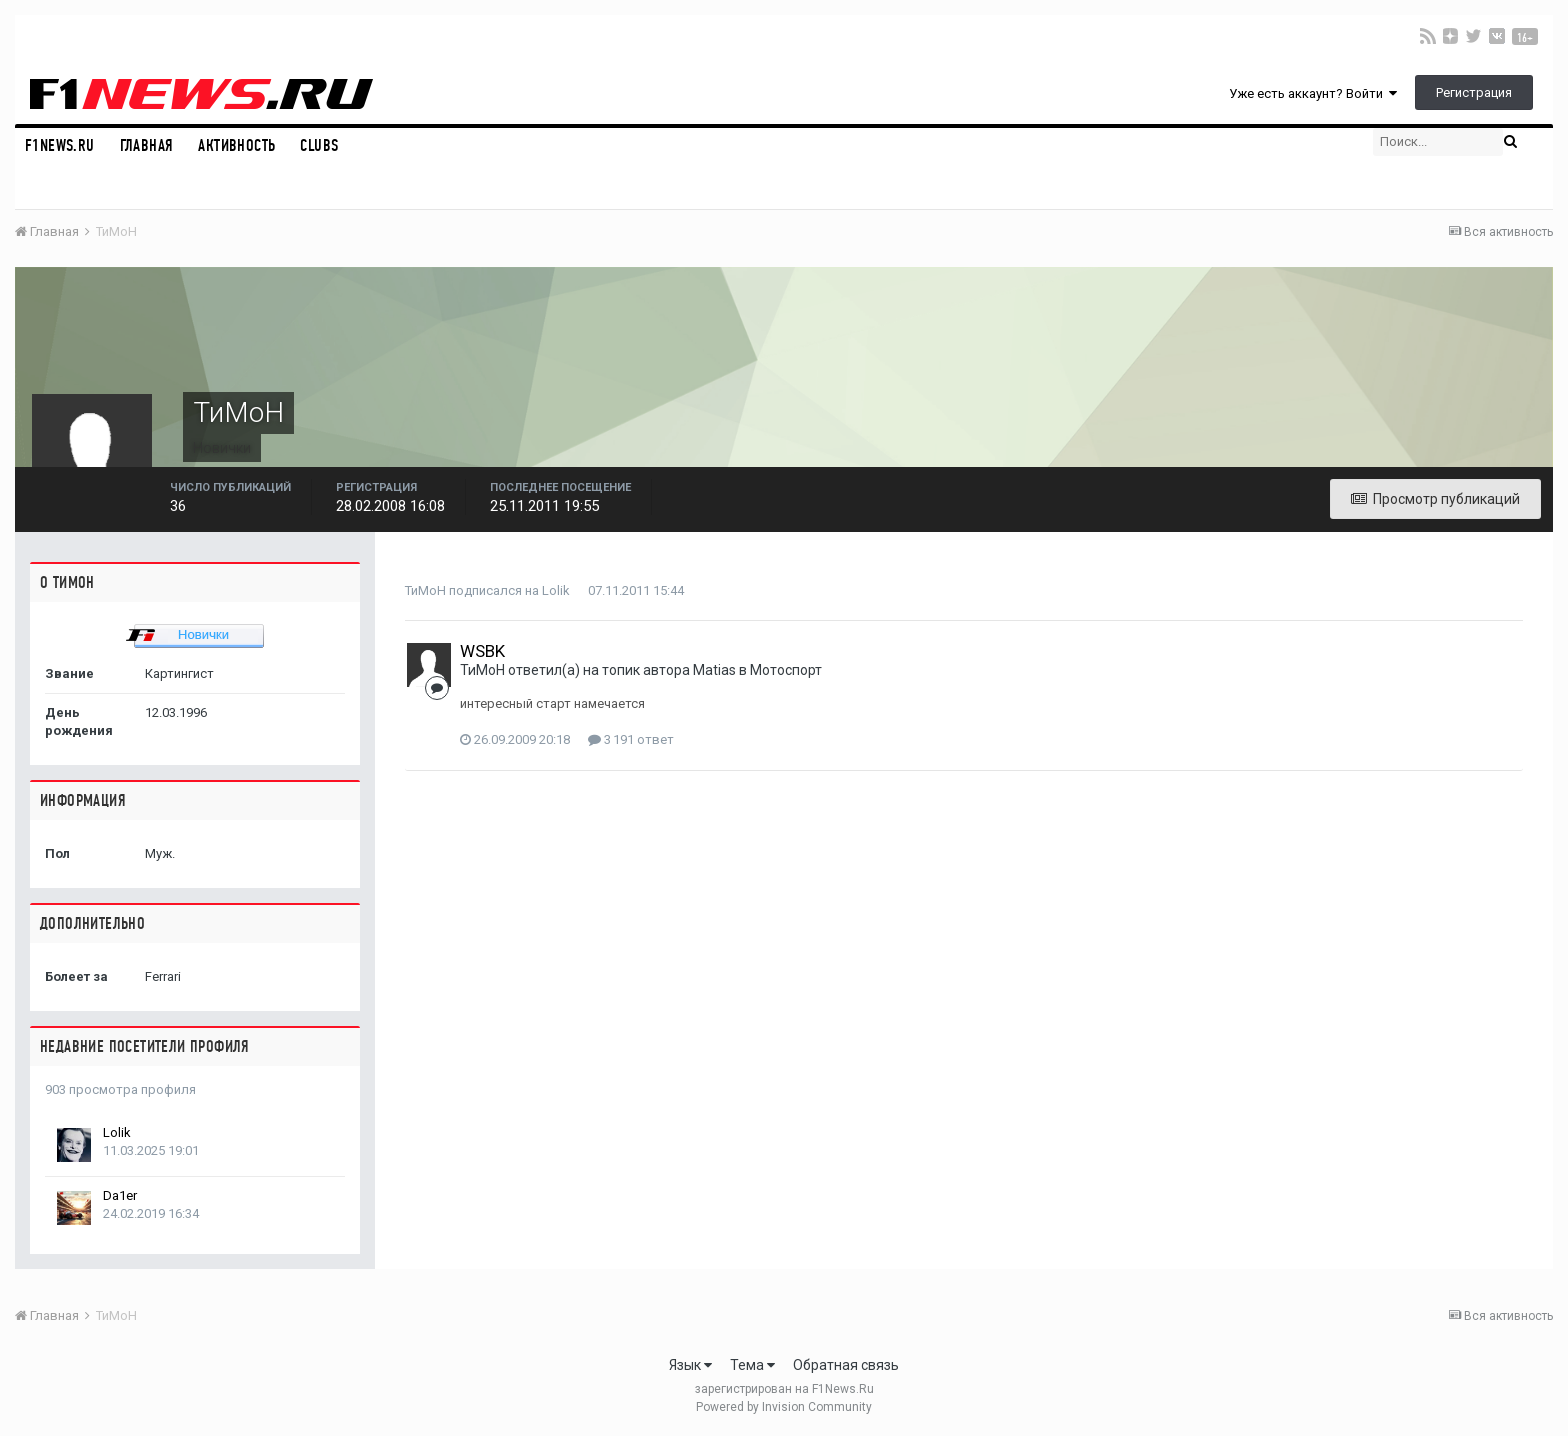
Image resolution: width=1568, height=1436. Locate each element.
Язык (690, 1365)
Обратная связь (846, 1365)
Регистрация (1474, 92)
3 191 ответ (631, 739)
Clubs (319, 145)
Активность (236, 145)
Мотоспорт (786, 670)
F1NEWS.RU (60, 145)
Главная (147, 145)
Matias (714, 670)
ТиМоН (425, 590)
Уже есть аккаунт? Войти (1313, 93)
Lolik (117, 1132)
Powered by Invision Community (784, 1407)
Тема (752, 1365)
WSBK (482, 651)
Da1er (120, 1195)
